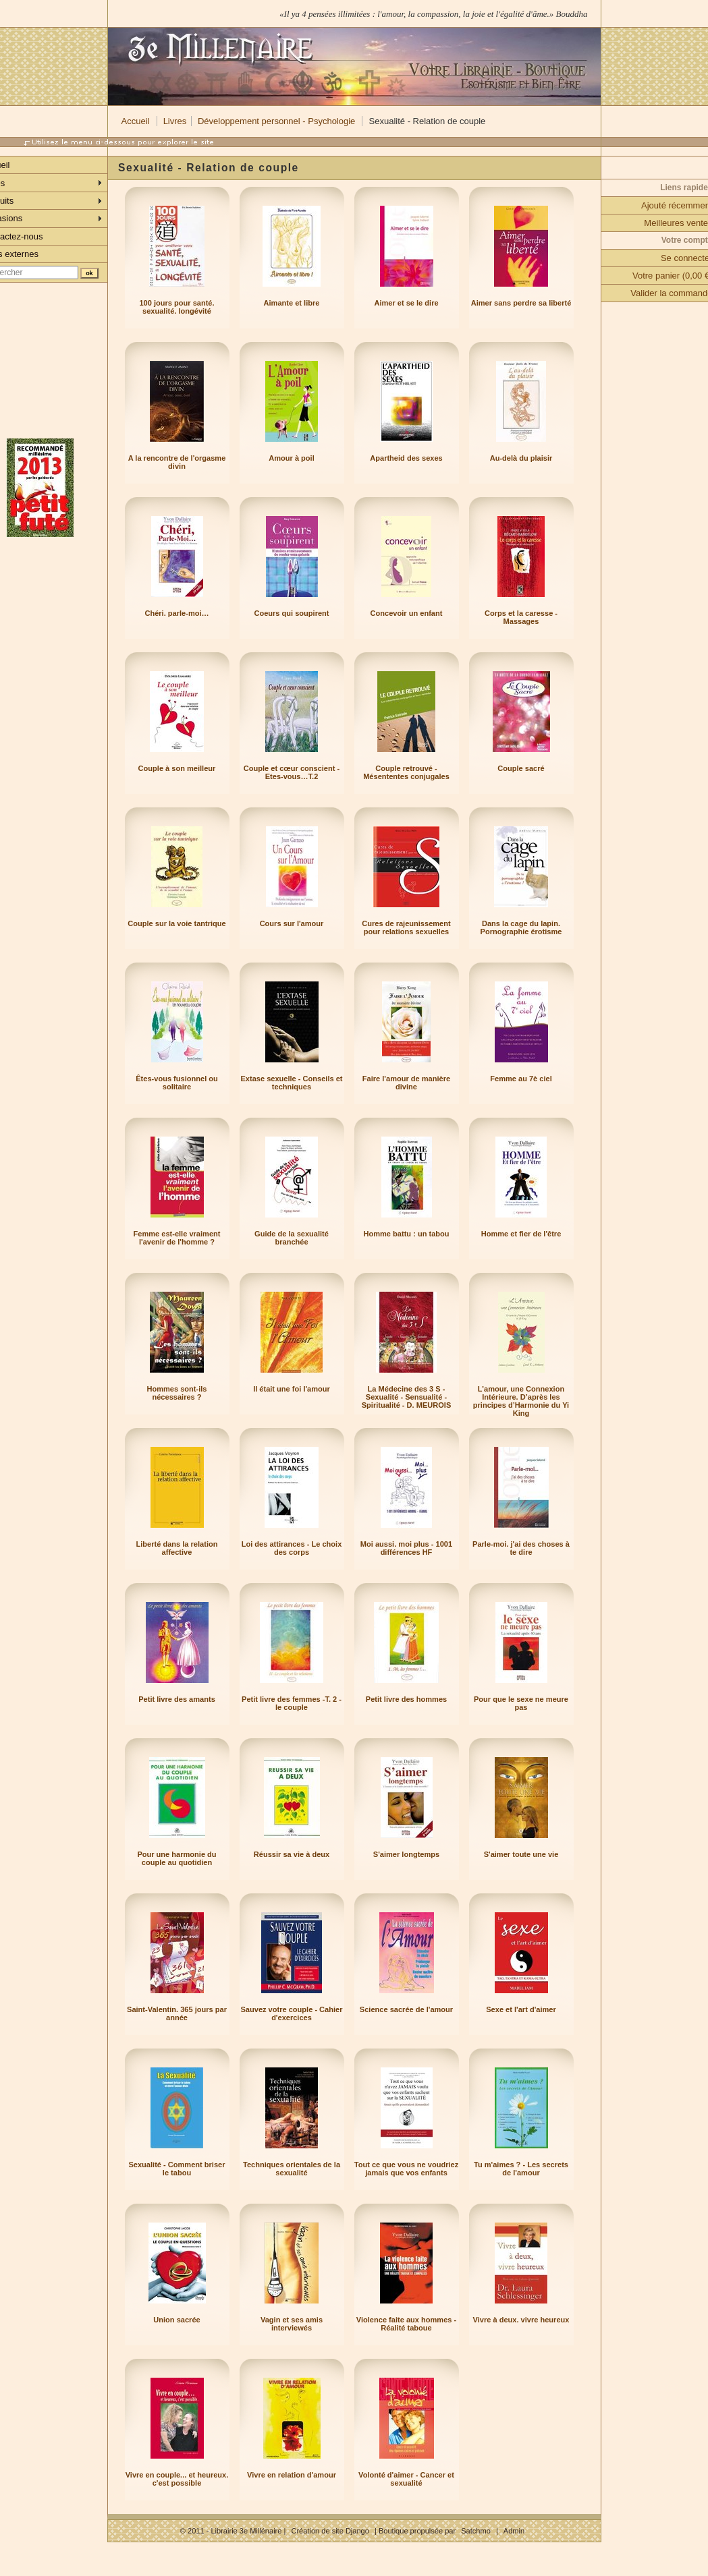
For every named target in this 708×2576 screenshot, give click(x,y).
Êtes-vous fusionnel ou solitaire (177, 1083)
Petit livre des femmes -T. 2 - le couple (292, 1703)
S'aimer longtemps (406, 1854)
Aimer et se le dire (406, 303)
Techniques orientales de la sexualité (291, 2168)
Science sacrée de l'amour (406, 2009)
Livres (175, 121)
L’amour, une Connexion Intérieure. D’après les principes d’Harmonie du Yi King (521, 1401)
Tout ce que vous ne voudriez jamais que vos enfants (406, 2168)
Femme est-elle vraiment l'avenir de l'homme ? (177, 1238)
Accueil (135, 121)
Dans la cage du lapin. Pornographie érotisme (521, 927)
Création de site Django (330, 2531)
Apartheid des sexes (406, 458)
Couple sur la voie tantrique (176, 923)
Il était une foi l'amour (291, 1389)
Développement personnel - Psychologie (276, 121)
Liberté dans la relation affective (177, 1548)
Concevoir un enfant (407, 613)
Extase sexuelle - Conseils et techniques (291, 1083)
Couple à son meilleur (177, 768)
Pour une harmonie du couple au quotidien (176, 1858)
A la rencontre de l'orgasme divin (177, 462)
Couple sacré (520, 768)
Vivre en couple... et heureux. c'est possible (177, 2479)
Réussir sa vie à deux (291, 1854)
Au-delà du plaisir (521, 458)
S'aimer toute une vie (521, 1854)
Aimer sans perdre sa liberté (521, 303)
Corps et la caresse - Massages (521, 617)
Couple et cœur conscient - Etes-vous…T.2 (291, 772)
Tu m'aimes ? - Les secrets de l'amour (521, 2168)
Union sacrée (176, 2320)
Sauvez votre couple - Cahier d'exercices (291, 2013)
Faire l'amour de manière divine (406, 1083)
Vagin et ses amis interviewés (292, 2324)
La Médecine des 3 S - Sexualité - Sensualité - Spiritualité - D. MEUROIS (407, 1397)
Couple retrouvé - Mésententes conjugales (406, 772)
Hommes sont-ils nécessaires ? (176, 1393)
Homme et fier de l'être (521, 1234)
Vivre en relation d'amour (291, 2475)
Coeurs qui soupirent (291, 613)
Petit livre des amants (176, 1699)
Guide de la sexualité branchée (291, 1238)
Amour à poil (292, 458)
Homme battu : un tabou (406, 1234)
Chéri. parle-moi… (176, 613)
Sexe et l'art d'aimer (521, 2009)
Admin (513, 2531)
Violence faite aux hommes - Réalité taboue (406, 2324)
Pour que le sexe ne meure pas (521, 1703)
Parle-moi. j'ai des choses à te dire (521, 1548)
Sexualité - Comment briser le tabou (176, 2168)
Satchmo (476, 2531)
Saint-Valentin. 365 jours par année (177, 2013)
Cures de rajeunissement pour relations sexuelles (406, 927)
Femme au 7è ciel (521, 1079)
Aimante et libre (292, 303)
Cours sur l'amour (292, 923)
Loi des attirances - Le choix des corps (292, 1548)
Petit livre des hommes (406, 1699)
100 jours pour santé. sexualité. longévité (176, 307)
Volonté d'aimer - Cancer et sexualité (406, 2479)
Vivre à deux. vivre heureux (521, 2320)
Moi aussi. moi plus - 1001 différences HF (406, 1548)
